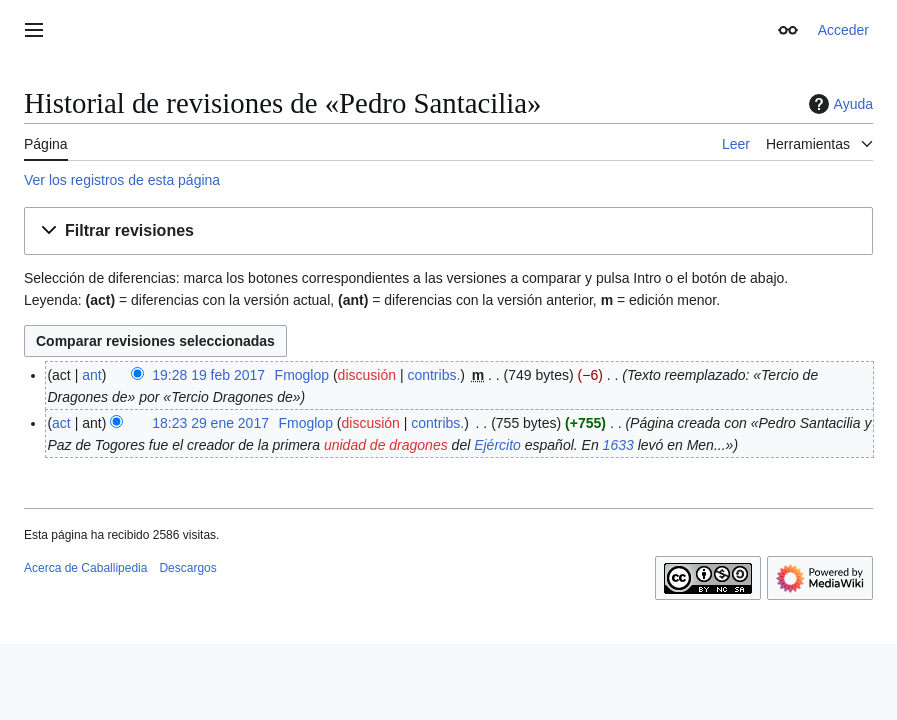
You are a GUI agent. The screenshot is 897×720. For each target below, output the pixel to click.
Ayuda (838, 104)
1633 (618, 445)
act (61, 423)
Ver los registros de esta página (122, 180)
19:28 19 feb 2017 (208, 375)
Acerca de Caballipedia (85, 568)
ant (91, 375)
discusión (367, 375)
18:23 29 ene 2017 (210, 423)
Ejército (497, 445)
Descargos (187, 568)
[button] (448, 231)
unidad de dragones (386, 445)
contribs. (433, 375)
